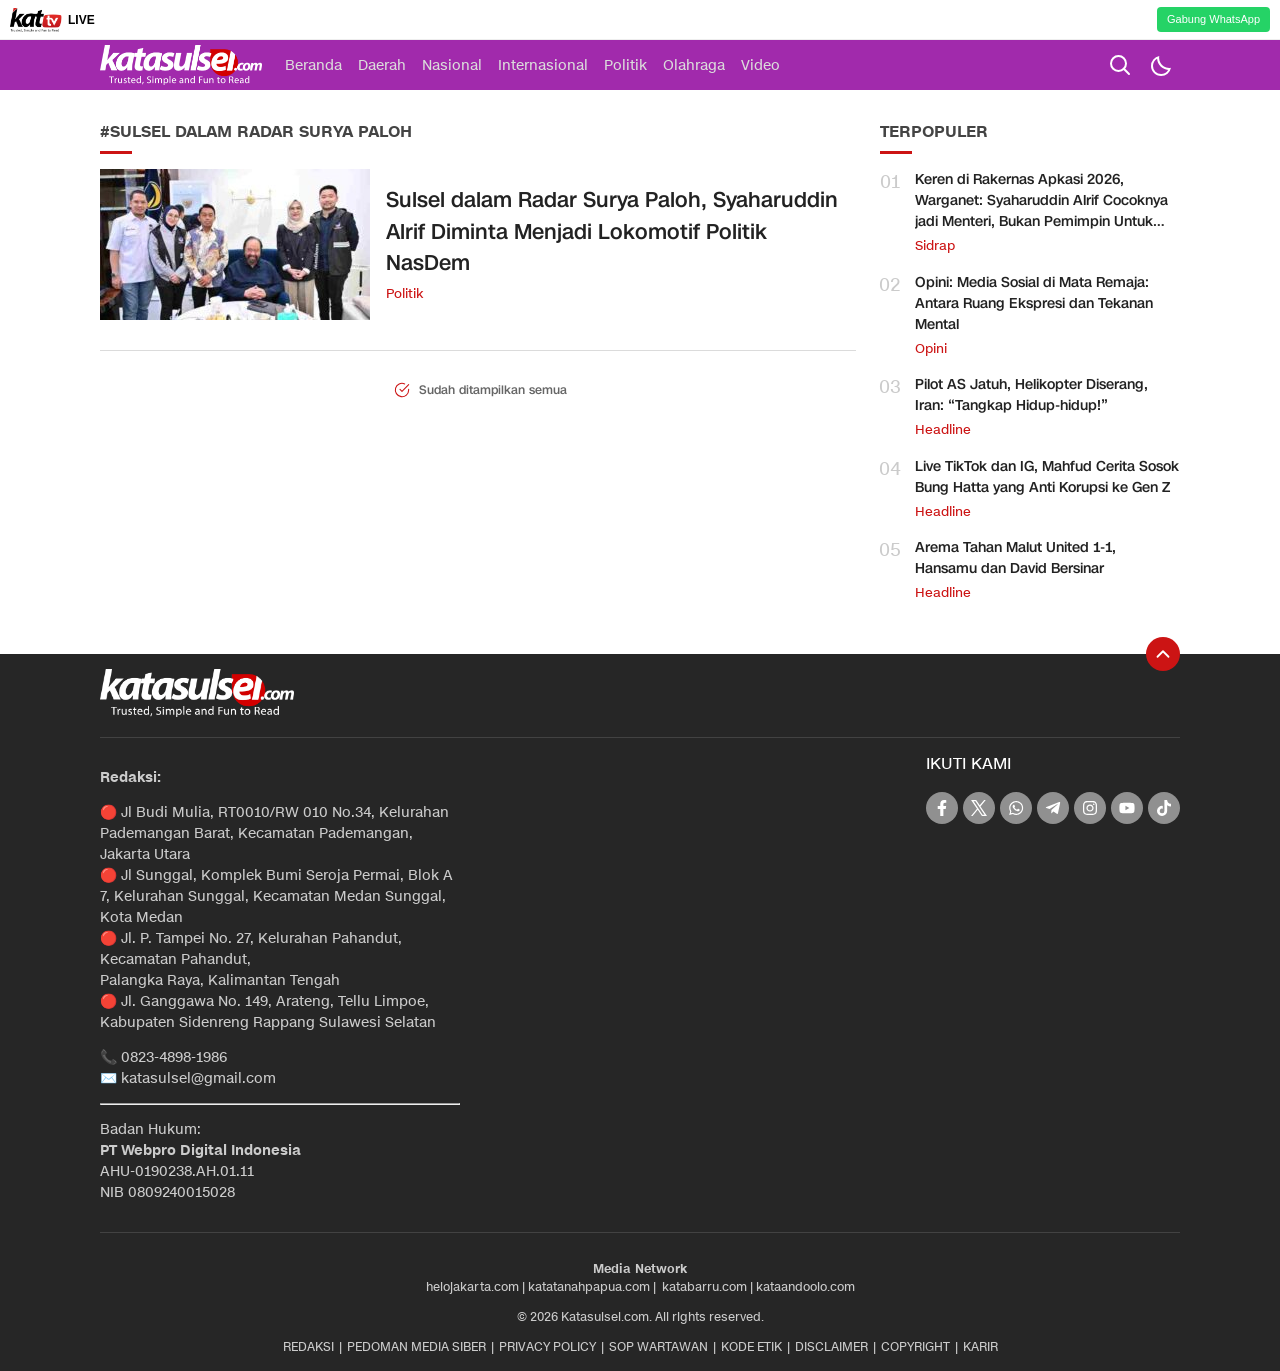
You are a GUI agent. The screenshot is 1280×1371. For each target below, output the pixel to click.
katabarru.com (704, 1286)
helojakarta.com (472, 1286)
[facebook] (942, 808)
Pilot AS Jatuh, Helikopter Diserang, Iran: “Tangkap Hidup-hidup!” (1031, 395)
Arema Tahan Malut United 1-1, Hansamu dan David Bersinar (1015, 558)
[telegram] (1053, 808)
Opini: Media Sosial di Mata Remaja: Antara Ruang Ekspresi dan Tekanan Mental (1034, 303)
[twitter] (979, 808)
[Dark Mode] (1160, 65)
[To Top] (1163, 654)
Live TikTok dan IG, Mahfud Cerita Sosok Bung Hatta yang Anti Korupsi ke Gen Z (1047, 477)
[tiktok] (1164, 808)
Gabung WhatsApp (1213, 19)
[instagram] (1090, 808)
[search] (1120, 65)
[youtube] (1127, 808)
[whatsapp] (1016, 808)
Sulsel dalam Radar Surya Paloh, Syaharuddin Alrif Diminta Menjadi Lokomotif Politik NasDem (612, 231)
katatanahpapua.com (589, 1286)
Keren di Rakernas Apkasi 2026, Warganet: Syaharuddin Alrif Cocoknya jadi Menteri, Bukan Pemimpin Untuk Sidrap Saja (1041, 211)
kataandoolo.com (805, 1286)
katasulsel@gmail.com (198, 1078)
